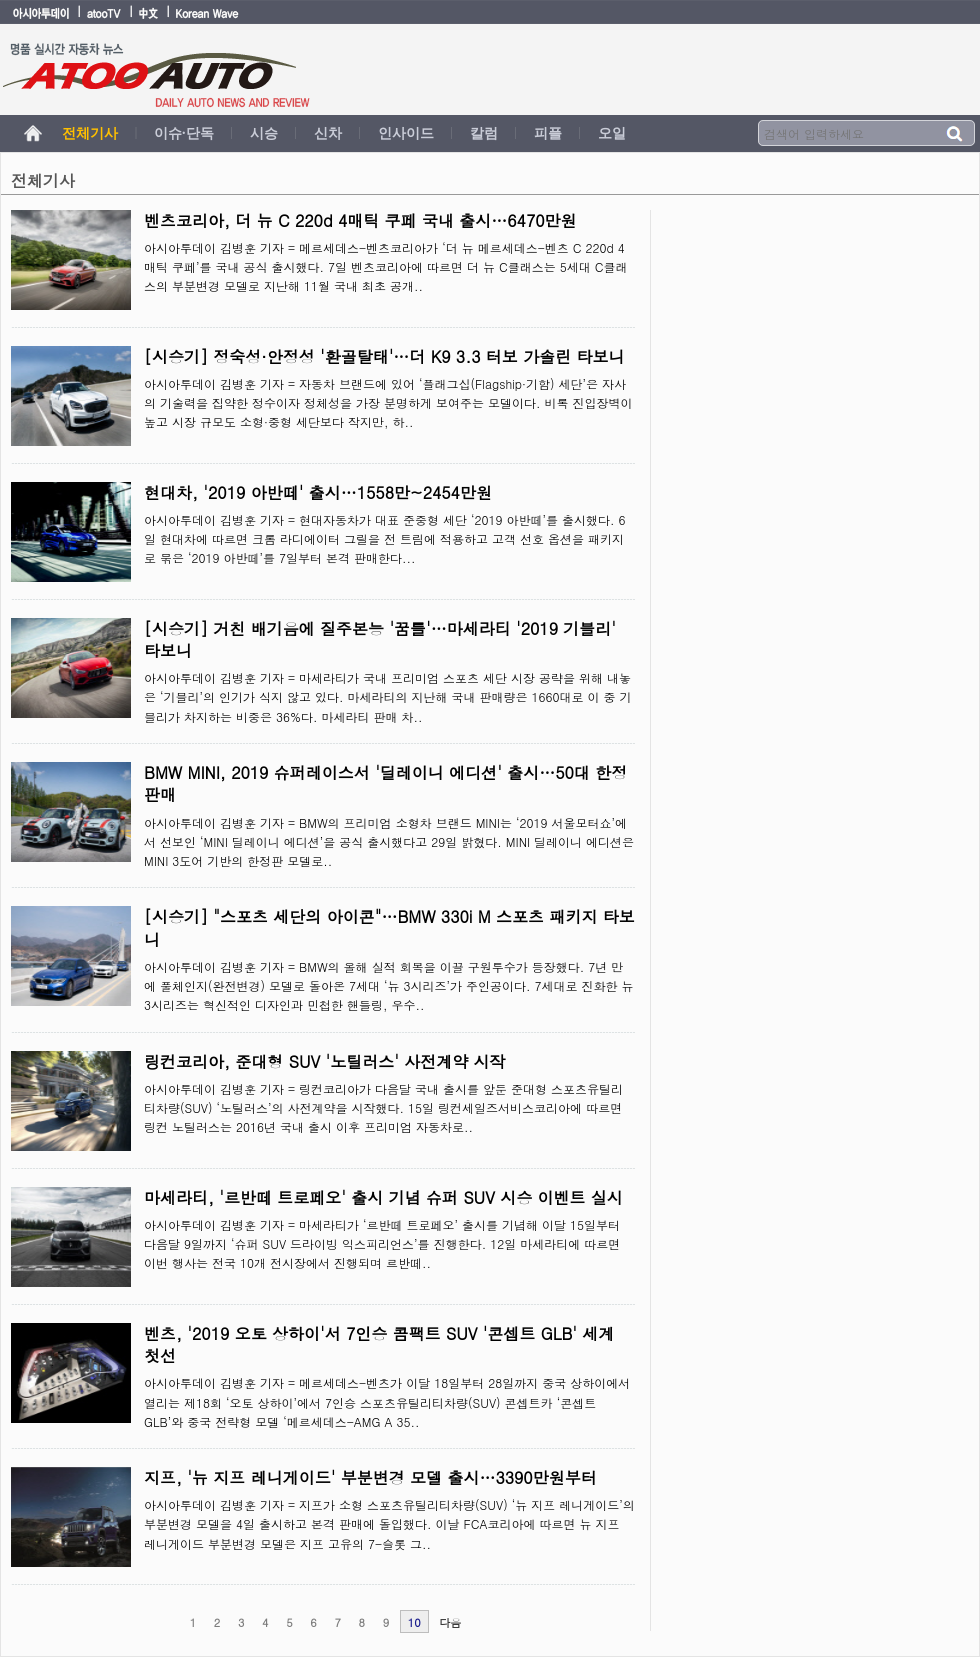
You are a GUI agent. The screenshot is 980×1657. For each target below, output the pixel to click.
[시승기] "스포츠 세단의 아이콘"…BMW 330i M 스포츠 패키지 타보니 (389, 927)
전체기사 (90, 133)
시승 (264, 133)
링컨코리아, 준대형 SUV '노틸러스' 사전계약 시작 (324, 1061)
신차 (328, 133)
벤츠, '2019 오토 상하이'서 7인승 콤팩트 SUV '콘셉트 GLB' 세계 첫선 (379, 1344)
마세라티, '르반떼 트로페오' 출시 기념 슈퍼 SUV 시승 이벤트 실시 (383, 1197)
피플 (548, 133)
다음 (450, 1622)
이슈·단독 (184, 133)
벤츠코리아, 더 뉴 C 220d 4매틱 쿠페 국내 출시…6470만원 (360, 220)
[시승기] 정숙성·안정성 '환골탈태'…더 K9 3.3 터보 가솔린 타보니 (384, 356)
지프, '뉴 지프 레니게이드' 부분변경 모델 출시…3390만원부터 (370, 1477)
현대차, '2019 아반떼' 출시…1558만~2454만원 (318, 492)
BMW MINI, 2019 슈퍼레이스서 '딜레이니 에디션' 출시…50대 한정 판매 (385, 783)
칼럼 (484, 133)
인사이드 (406, 133)
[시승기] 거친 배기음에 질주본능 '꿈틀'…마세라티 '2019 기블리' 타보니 (380, 639)
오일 (612, 133)
